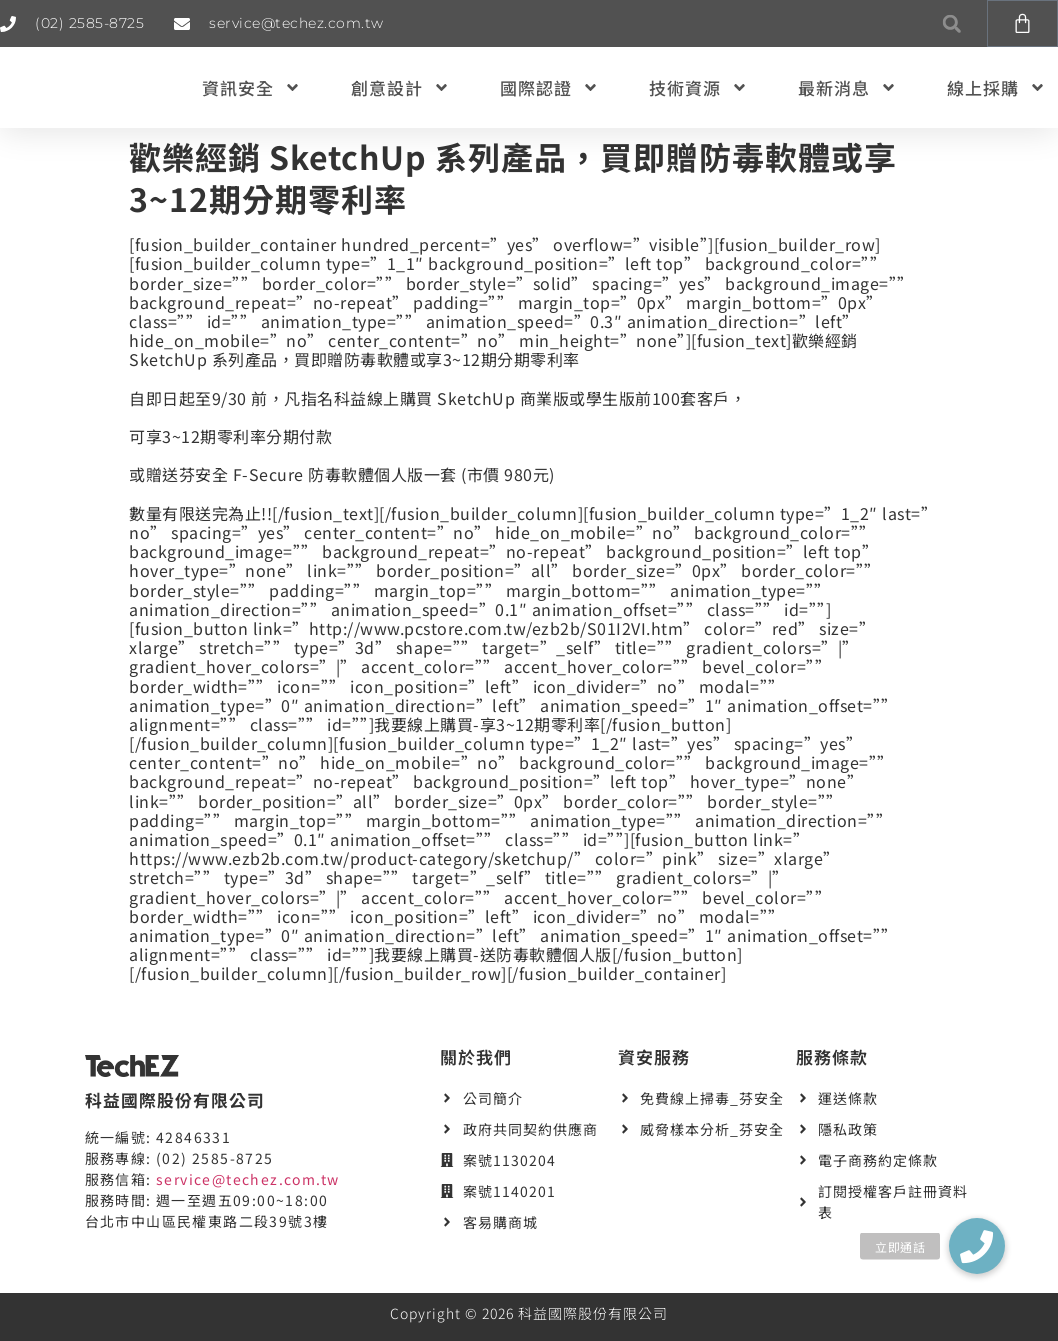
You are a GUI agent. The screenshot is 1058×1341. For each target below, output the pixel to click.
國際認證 (549, 87)
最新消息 (847, 87)
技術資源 (698, 87)
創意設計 (400, 87)
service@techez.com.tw (247, 1179)
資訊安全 (251, 87)
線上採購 (996, 87)
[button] (951, 23)
